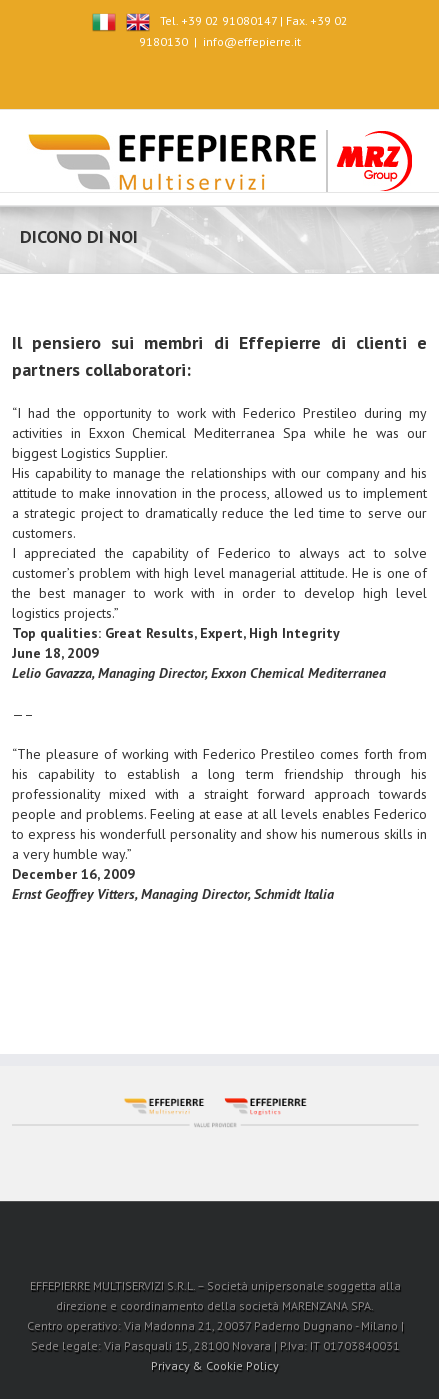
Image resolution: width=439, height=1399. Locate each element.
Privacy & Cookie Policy (215, 1365)
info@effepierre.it (252, 41)
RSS (272, 76)
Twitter (199, 78)
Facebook (165, 78)
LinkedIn (236, 76)
